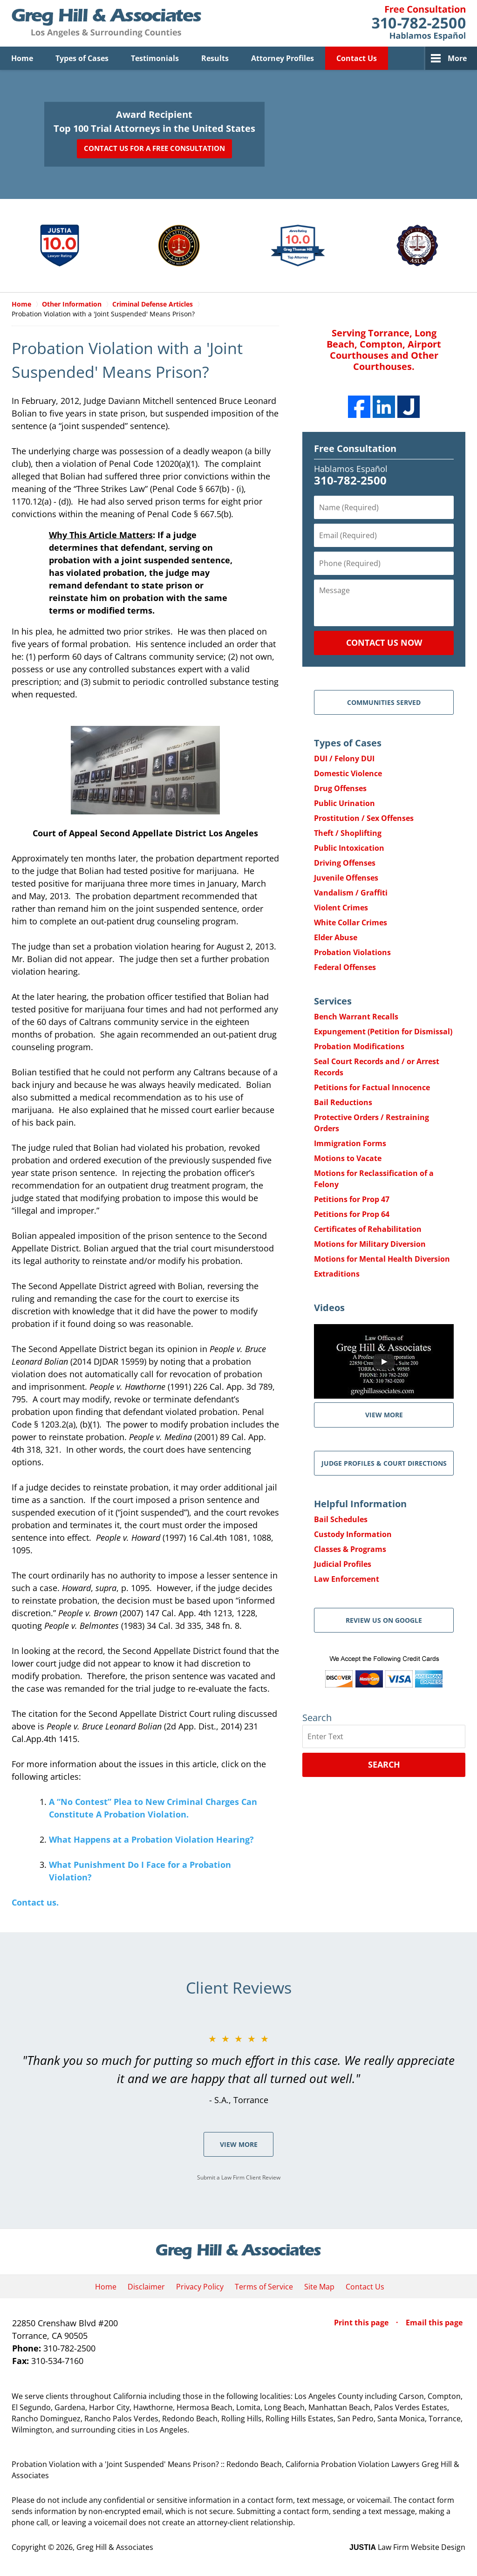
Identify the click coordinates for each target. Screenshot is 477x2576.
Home (22, 58)
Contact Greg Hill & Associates (418, 23)
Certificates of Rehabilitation (368, 1229)
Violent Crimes (341, 907)
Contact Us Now (384, 642)
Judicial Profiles (342, 1564)
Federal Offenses (345, 967)
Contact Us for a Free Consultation (154, 148)
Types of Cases (82, 58)
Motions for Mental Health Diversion (382, 1259)
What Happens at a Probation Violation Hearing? (151, 1839)
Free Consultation (355, 448)
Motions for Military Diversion (370, 1244)
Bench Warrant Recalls (356, 1016)
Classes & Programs (350, 1549)
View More (239, 2144)
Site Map (319, 2287)
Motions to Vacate (348, 1158)
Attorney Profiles (282, 58)
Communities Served (384, 702)
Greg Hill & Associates (114, 2547)
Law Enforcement (346, 1579)
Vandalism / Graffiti (351, 893)
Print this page (362, 2322)
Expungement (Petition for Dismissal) (383, 1031)
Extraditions (337, 1274)
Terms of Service (264, 2287)
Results (215, 58)
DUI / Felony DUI (344, 758)
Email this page (434, 2322)
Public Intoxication (349, 848)
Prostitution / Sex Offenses (364, 818)
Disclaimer (146, 2287)
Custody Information (353, 1534)
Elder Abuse (335, 937)
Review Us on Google (384, 1620)
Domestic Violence (348, 773)
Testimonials (155, 58)
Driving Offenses (344, 863)
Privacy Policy (200, 2287)
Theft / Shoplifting (348, 833)
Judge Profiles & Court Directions (384, 1463)
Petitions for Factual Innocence (372, 1087)
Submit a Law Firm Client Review (238, 2177)
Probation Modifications (359, 1046)
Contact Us (356, 58)
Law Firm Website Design (407, 2547)
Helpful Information (360, 1503)
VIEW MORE (384, 1414)
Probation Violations (352, 952)
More (457, 58)
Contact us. (35, 1902)
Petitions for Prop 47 (351, 1199)
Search (384, 1764)
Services (333, 1001)
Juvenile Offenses (346, 878)
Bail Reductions (343, 1102)
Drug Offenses (340, 788)
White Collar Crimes (350, 922)
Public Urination (344, 803)
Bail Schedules (341, 1519)
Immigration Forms (350, 1143)
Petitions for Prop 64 (351, 1214)
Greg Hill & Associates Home (106, 23)
